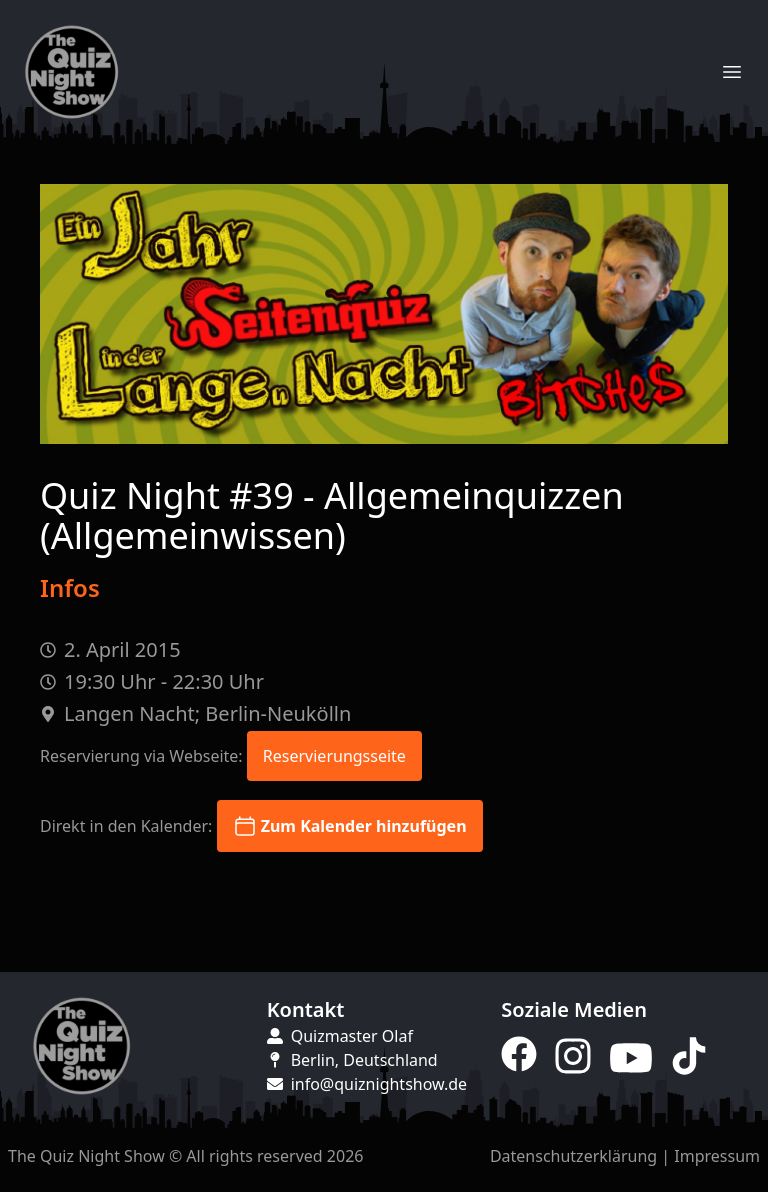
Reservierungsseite (334, 756)
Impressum (717, 1156)
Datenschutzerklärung (573, 1156)
